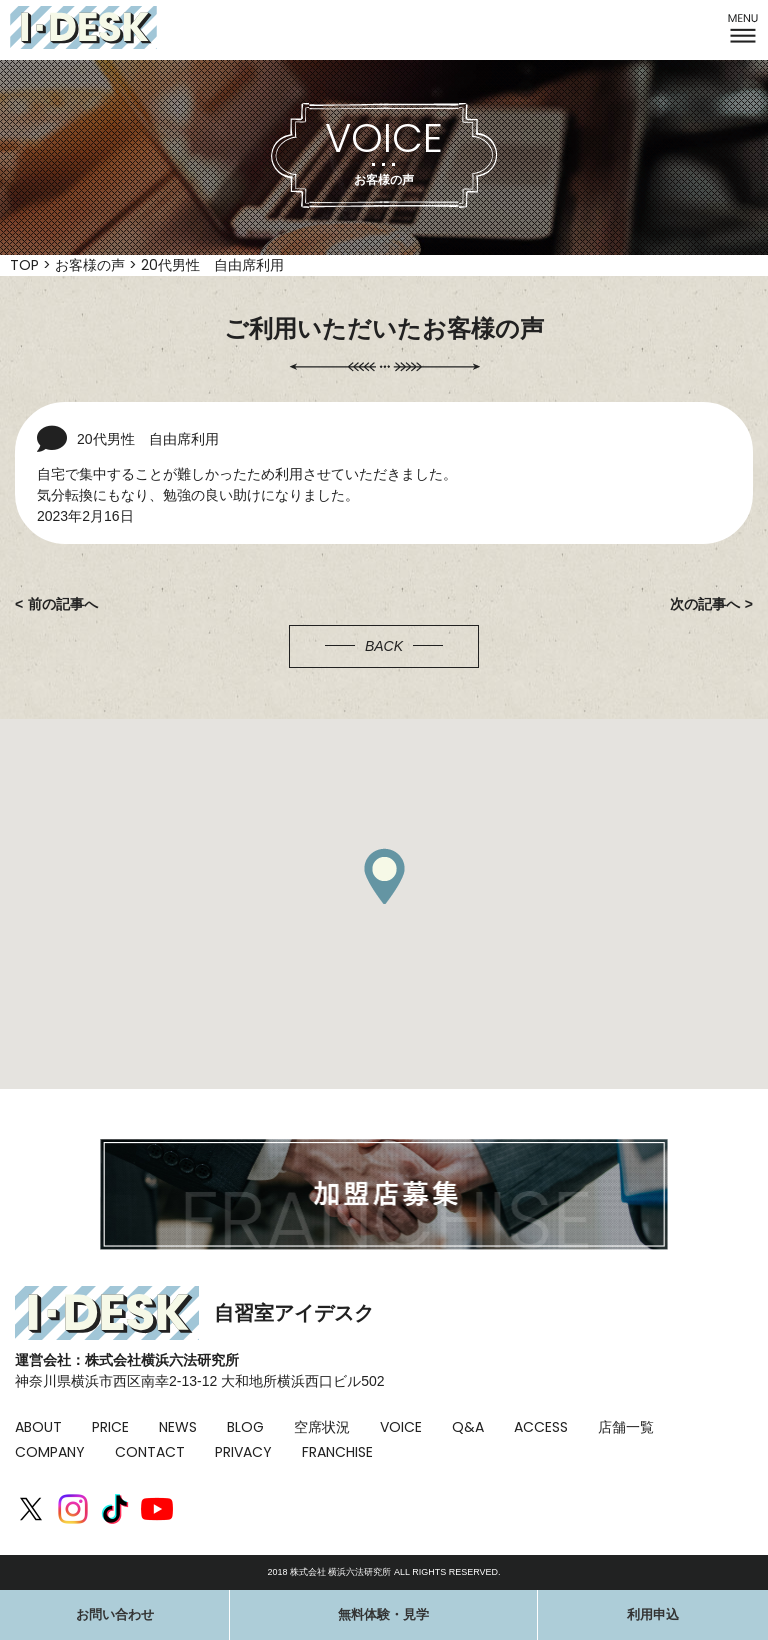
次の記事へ (705, 604)
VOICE (401, 1427)
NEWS (178, 1427)
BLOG (245, 1427)
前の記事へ (63, 604)
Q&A (468, 1427)
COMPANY (50, 1452)
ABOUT (38, 1427)
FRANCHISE (337, 1452)
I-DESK (83, 27)
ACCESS (541, 1427)
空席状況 (322, 1427)
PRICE (110, 1427)
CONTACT (150, 1452)
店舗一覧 (626, 1427)
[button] (384, 876)
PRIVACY (243, 1452)
